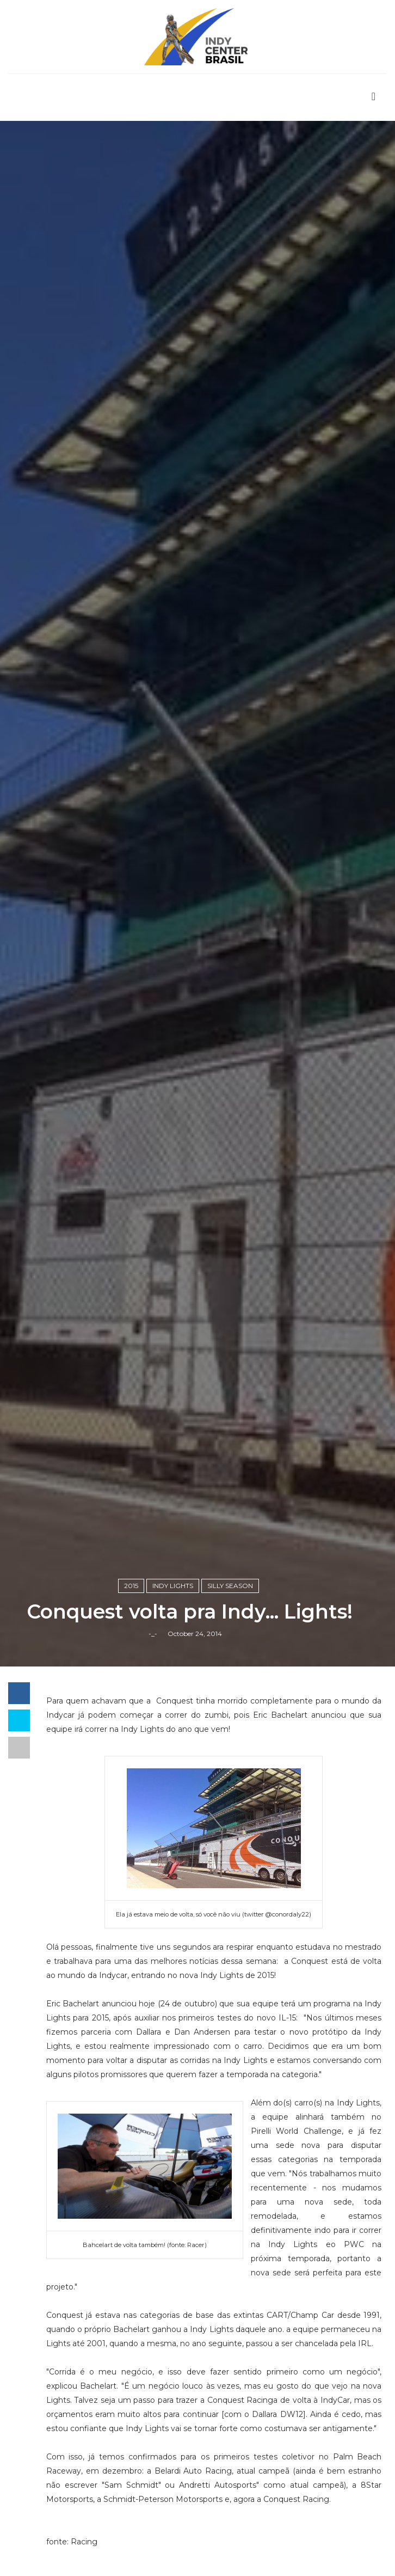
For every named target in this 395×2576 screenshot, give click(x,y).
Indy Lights (172, 1586)
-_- (153, 1633)
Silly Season (230, 1586)
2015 (131, 1586)
